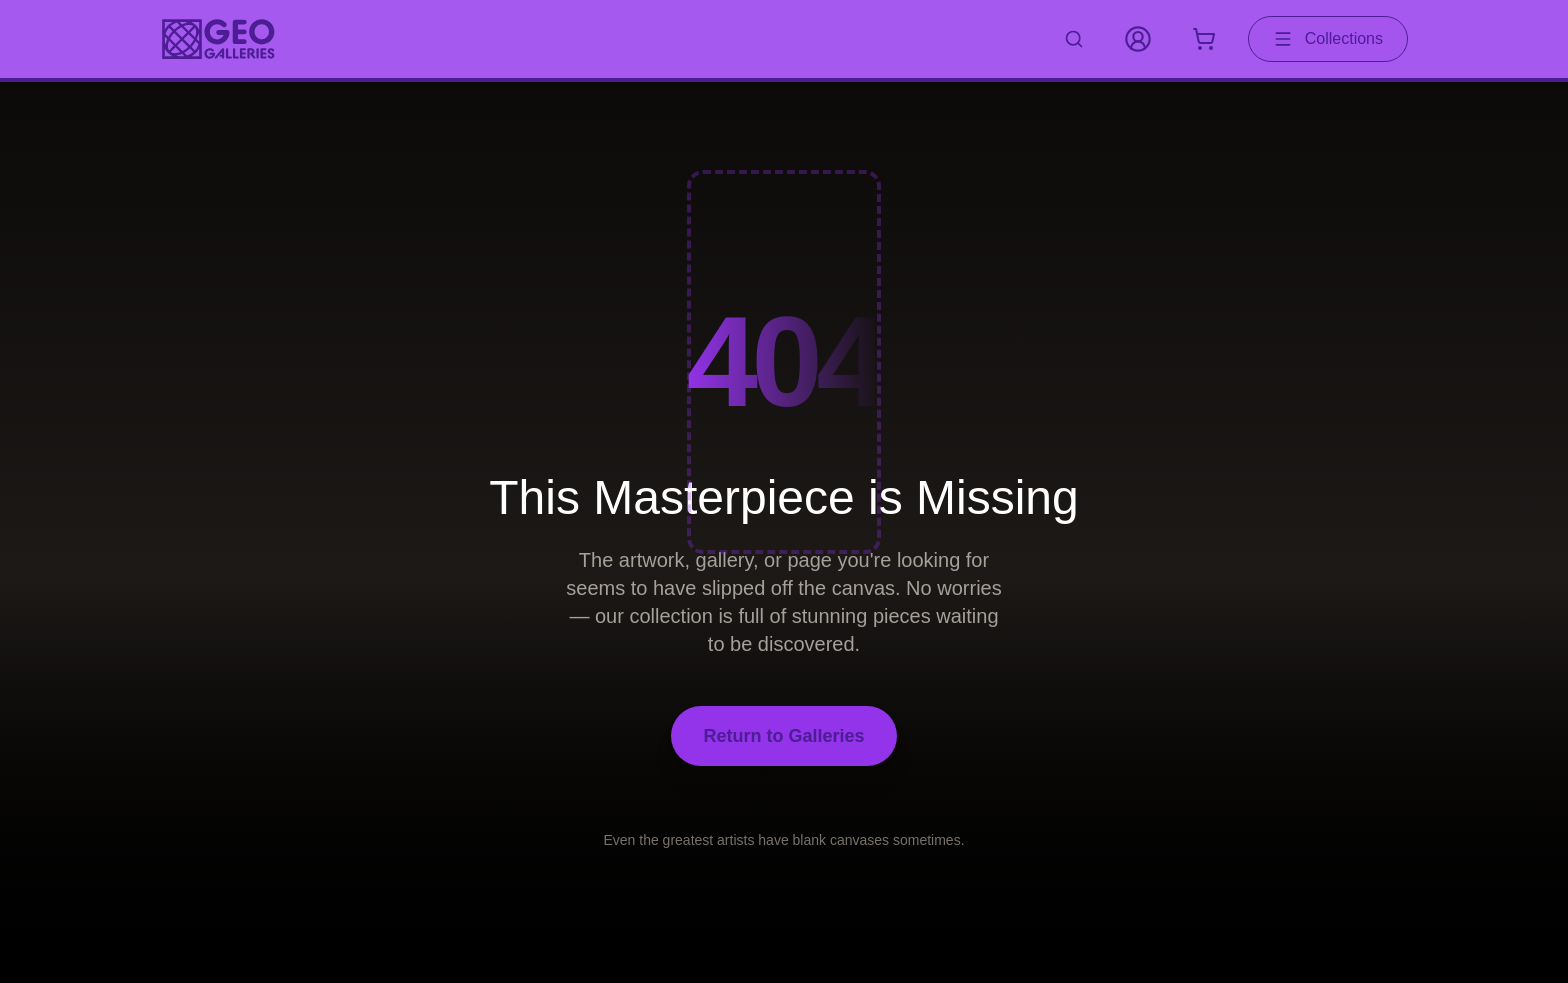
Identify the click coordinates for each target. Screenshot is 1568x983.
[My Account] (1138, 39)
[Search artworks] (1074, 39)
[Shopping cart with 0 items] (1204, 39)
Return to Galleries (783, 736)
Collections (1328, 39)
